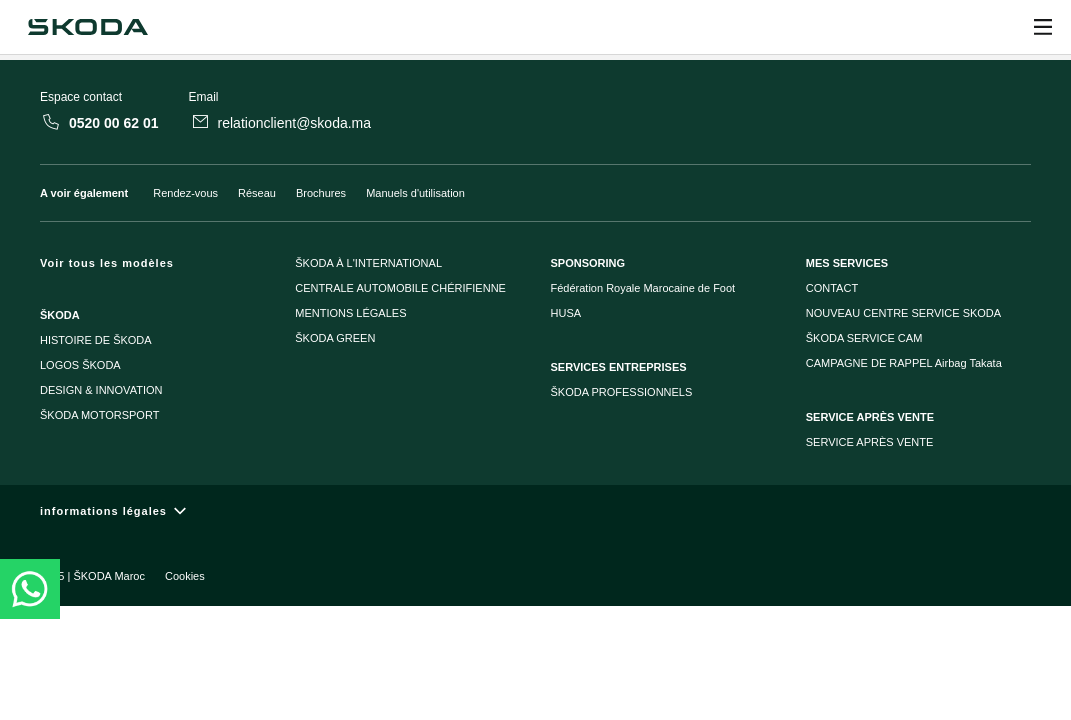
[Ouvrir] (1043, 27)
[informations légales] (535, 511)
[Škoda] (87, 27)
